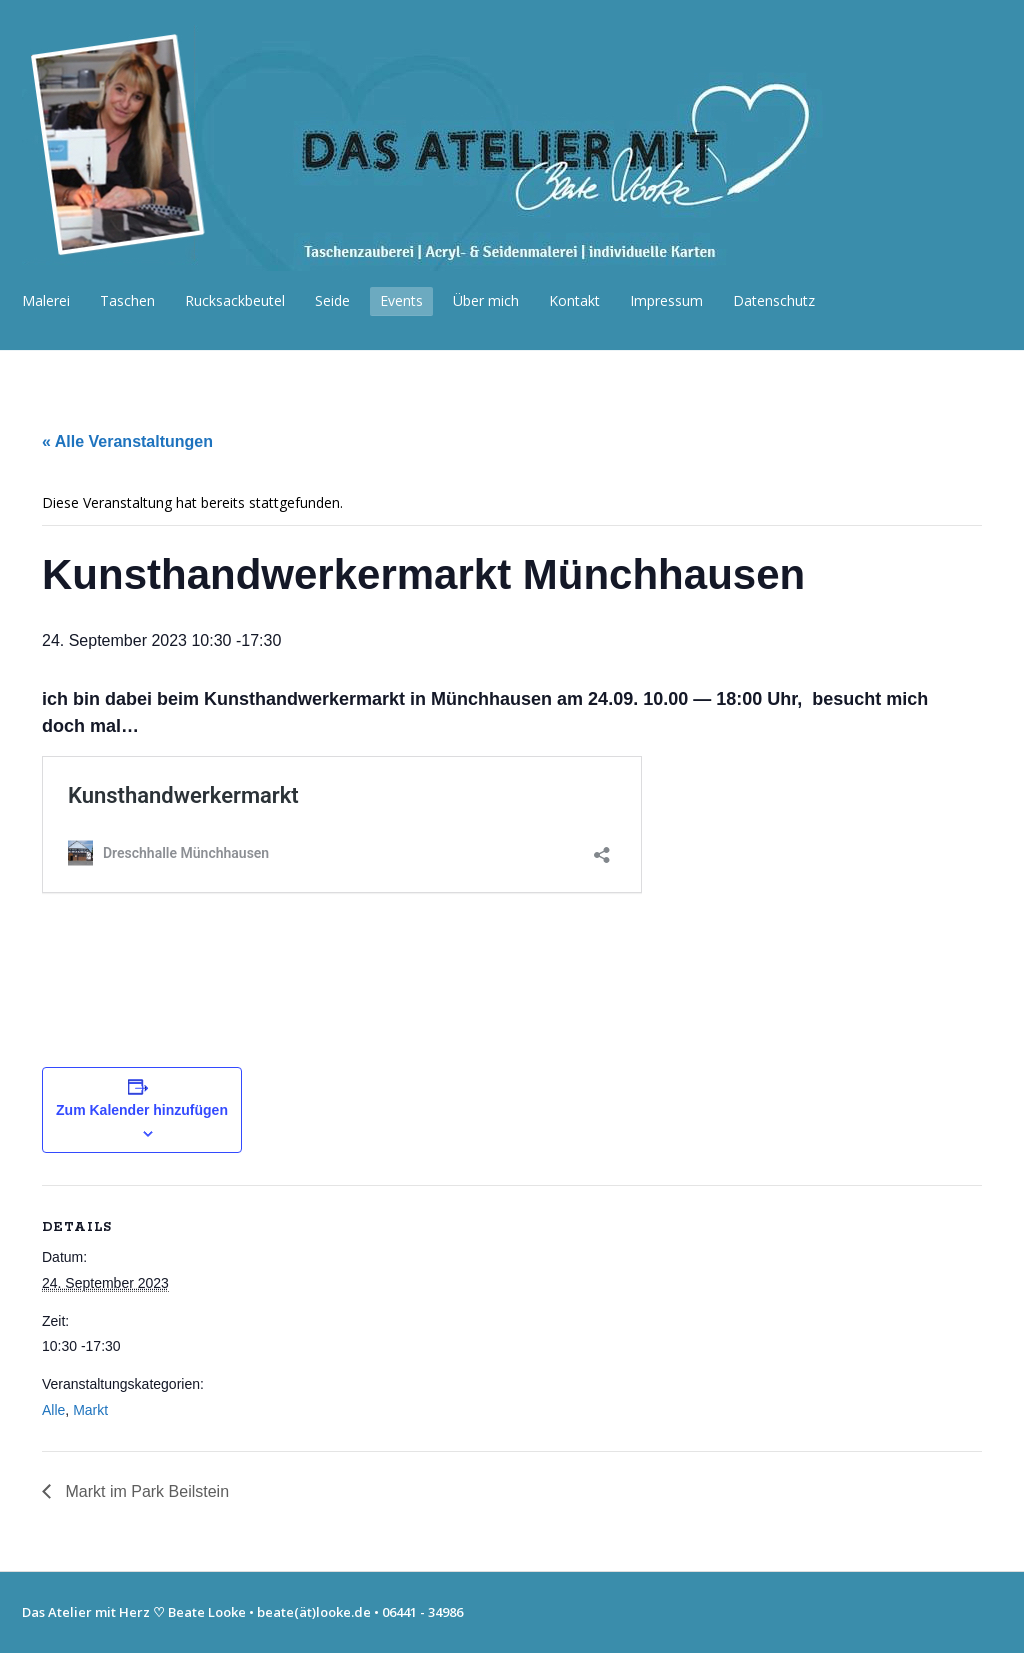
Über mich (486, 300)
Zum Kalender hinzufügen (142, 1110)
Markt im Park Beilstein (145, 1491)
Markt (90, 1410)
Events (401, 300)
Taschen (127, 300)
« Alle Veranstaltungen (127, 441)
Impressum (666, 300)
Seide (332, 300)
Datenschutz (774, 300)
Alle (53, 1410)
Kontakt (574, 300)
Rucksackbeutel (235, 300)
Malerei (46, 300)
